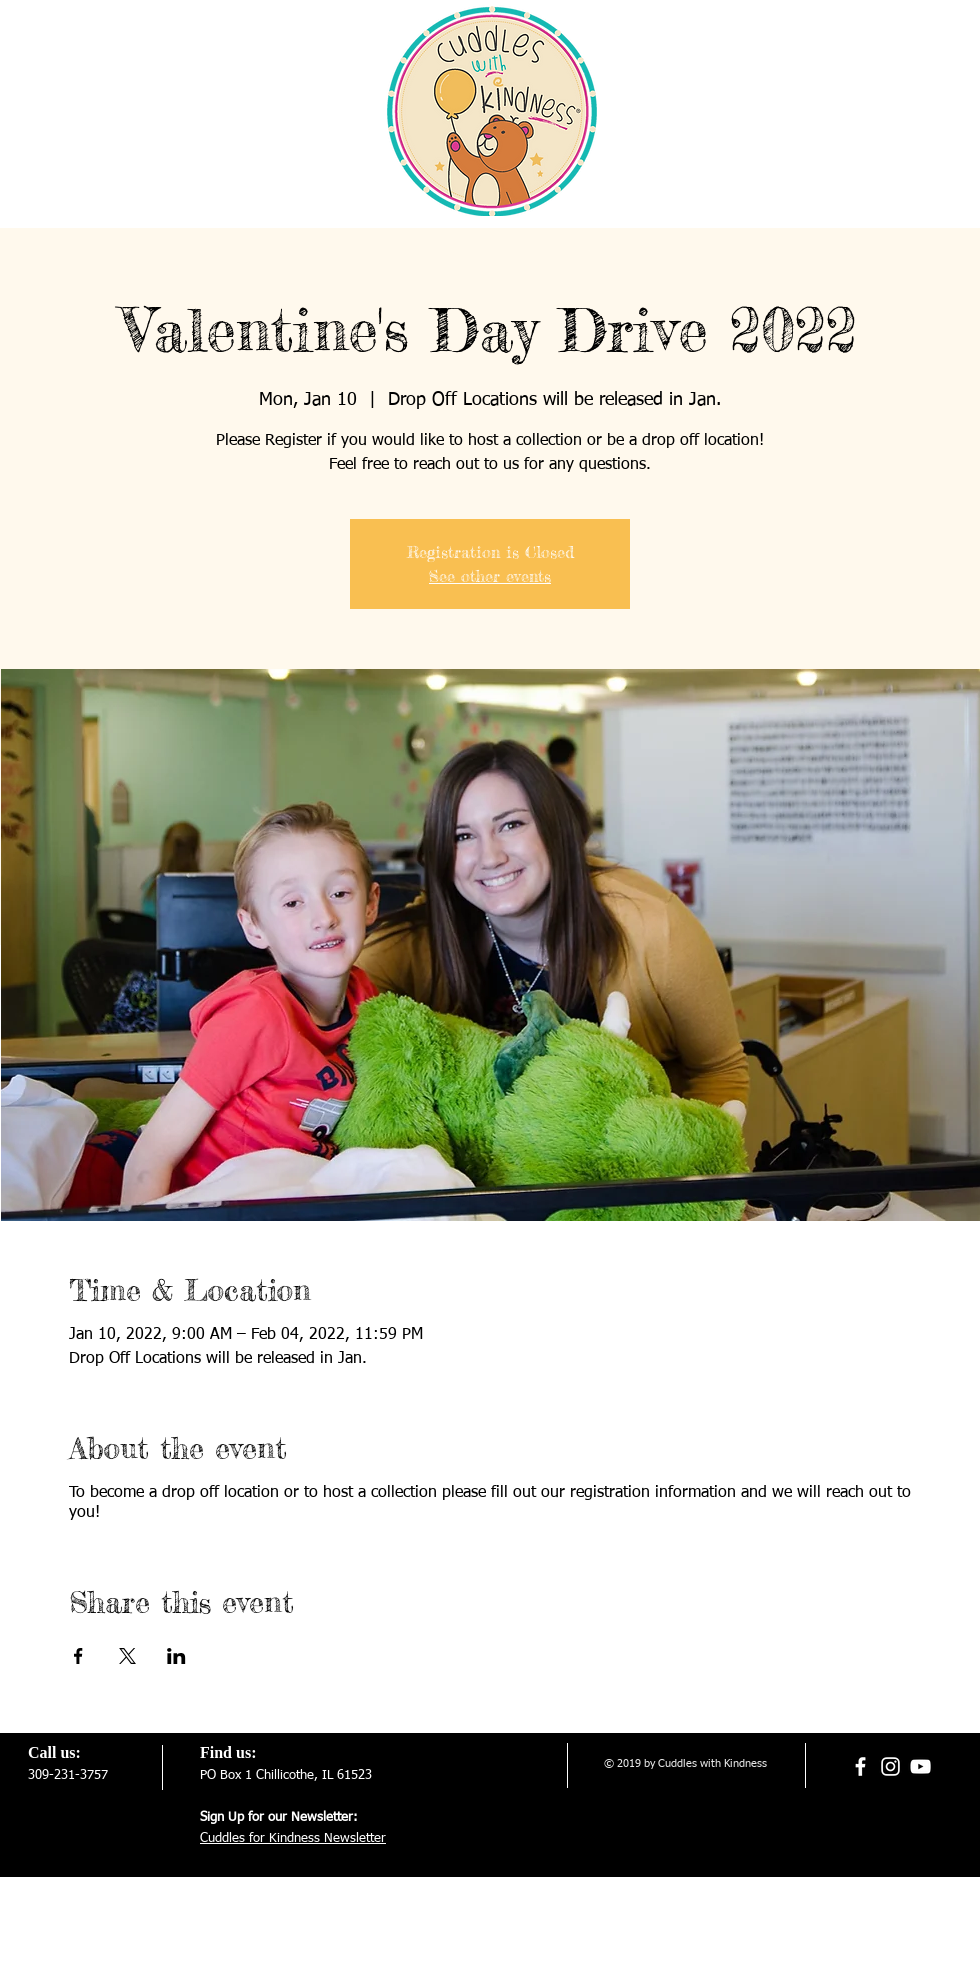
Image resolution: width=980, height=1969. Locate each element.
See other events (490, 576)
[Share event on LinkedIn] (176, 1656)
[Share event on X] (127, 1656)
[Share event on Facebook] (78, 1656)
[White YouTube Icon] (920, 1766)
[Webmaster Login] (654, 1902)
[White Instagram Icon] (890, 1766)
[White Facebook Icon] (860, 1766)
